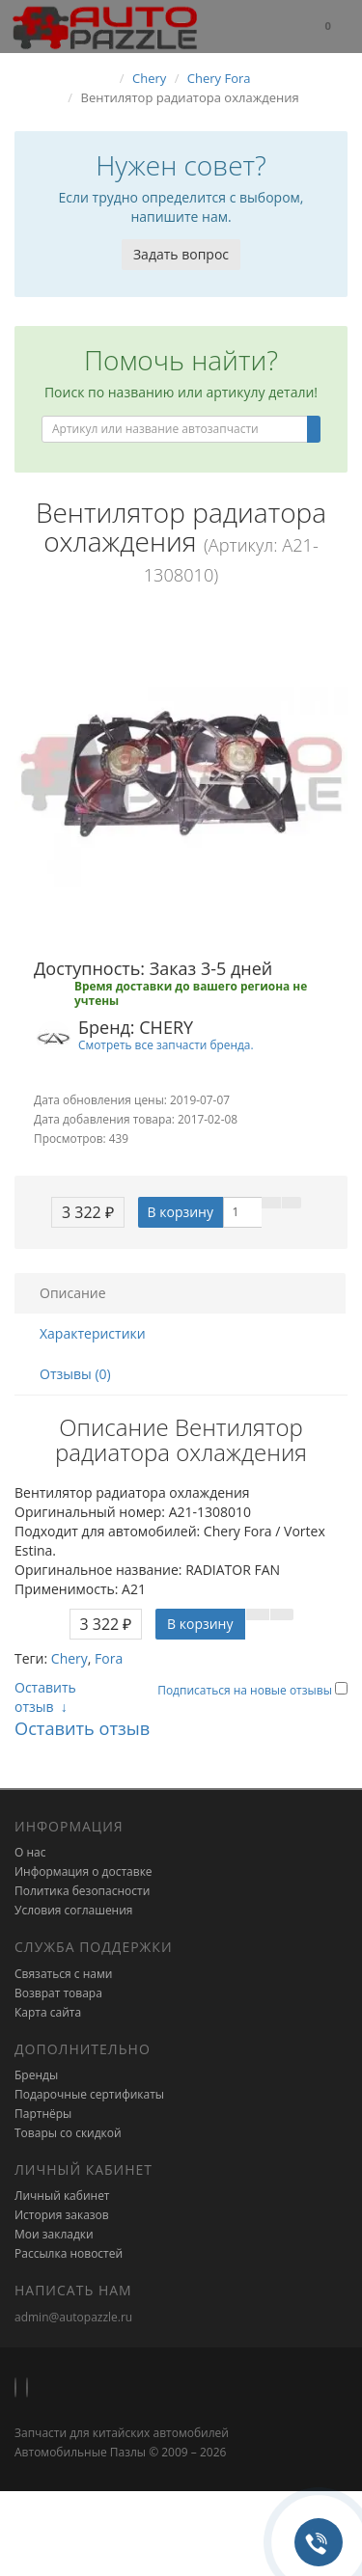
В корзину (180, 1212)
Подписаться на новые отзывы (246, 1690)
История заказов (61, 2215)
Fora (109, 1658)
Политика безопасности (82, 1891)
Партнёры (42, 2113)
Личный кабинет (62, 2195)
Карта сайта (47, 2012)
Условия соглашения (73, 1910)
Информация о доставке (83, 1871)
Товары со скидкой (68, 2133)
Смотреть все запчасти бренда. (166, 1044)
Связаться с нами (63, 1974)
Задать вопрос (181, 254)
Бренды (36, 2075)
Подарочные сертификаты (89, 2094)
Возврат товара (58, 1993)
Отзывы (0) (75, 1374)
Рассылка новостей (68, 2253)
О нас (29, 1852)
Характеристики (93, 1333)
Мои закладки (54, 2234)
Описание (73, 1293)
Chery (69, 1658)
